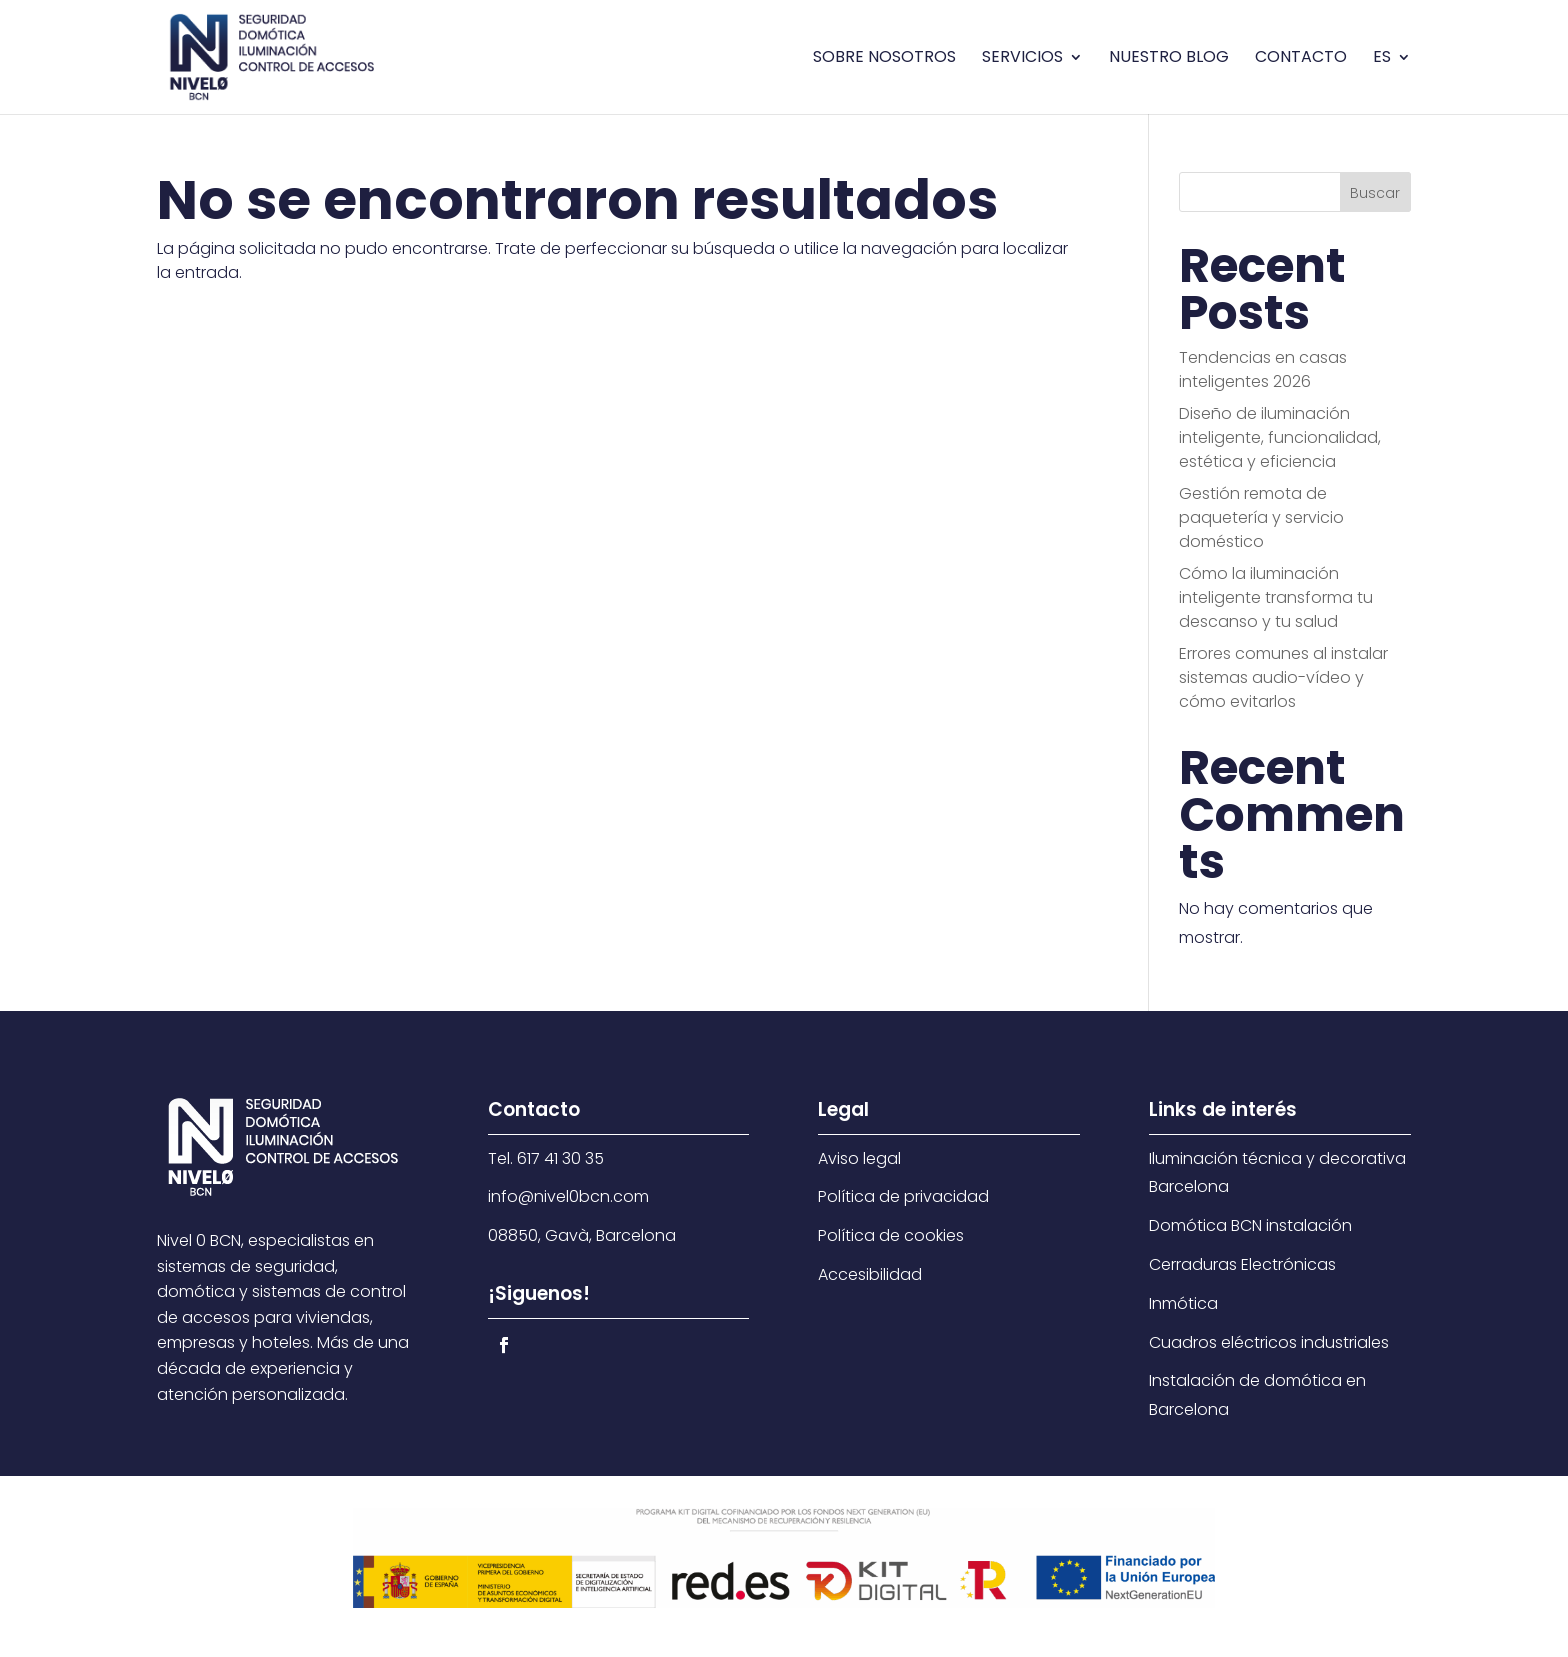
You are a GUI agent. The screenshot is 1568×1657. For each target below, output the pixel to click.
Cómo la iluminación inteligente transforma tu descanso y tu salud (1276, 597)
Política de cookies (891, 1235)
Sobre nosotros (884, 59)
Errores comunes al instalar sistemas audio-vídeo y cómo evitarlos (1283, 677)
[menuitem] (1392, 82)
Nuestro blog (1169, 59)
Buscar (1375, 193)
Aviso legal (859, 1158)
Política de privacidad (903, 1196)
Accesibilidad (870, 1274)
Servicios (1022, 59)
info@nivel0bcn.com (568, 1196)
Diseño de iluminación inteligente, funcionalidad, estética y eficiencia (1280, 437)
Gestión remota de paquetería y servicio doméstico (1261, 517)
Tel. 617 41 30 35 (546, 1158)
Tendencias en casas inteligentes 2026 (1263, 369)
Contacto (1301, 59)
